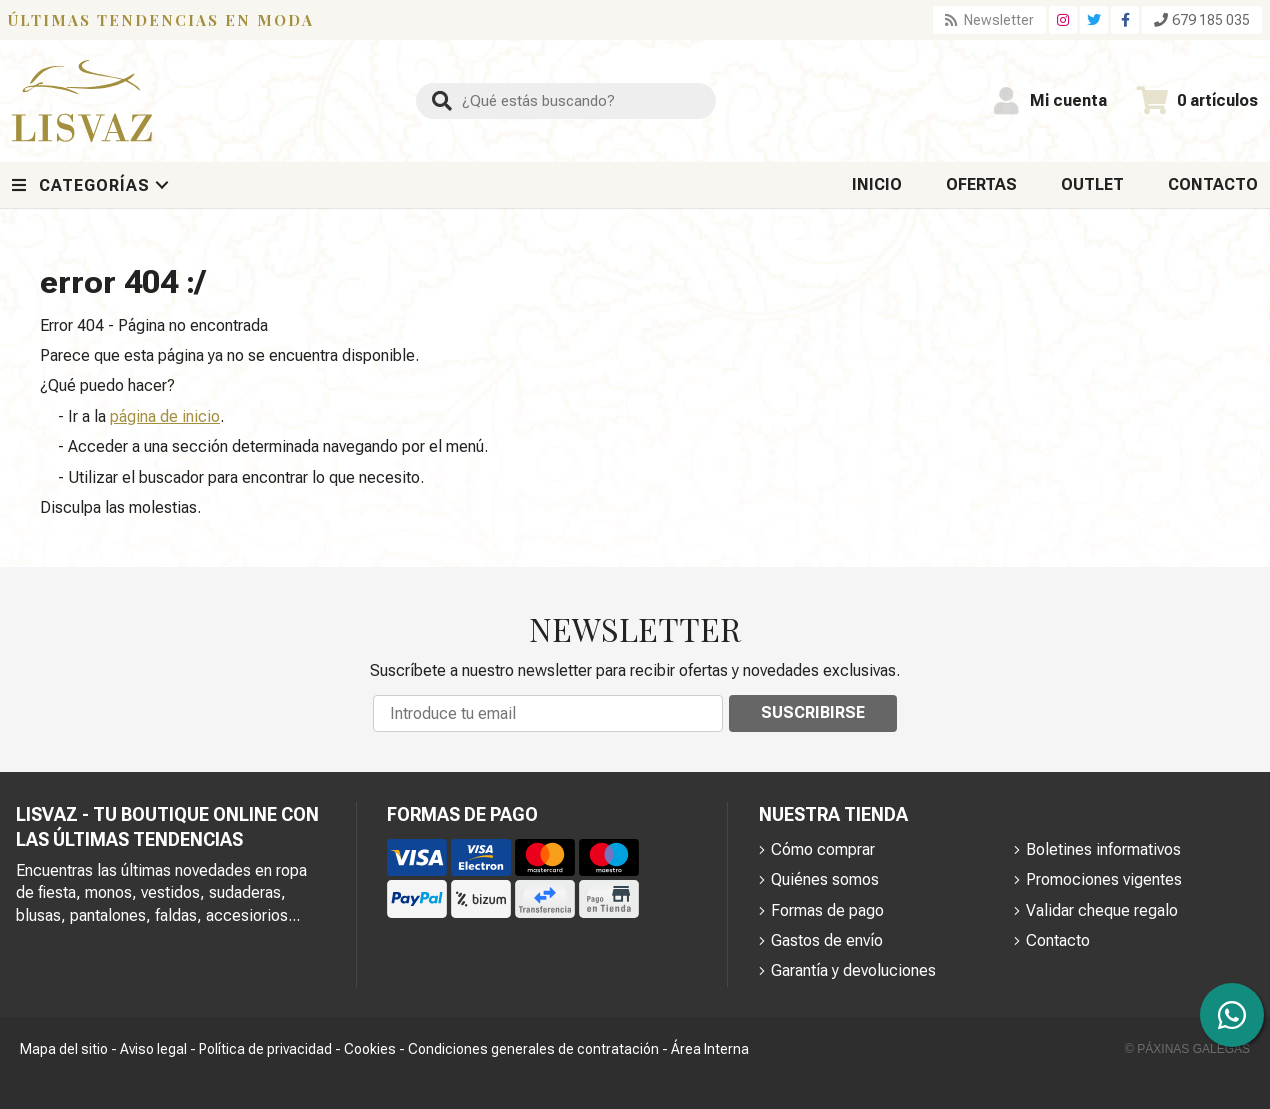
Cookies (370, 1049)
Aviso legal (153, 1049)
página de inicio (165, 416)
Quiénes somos (825, 879)
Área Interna (710, 1049)
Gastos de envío (827, 940)
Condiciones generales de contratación (533, 1049)
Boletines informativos (1103, 849)
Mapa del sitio (64, 1049)
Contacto (1058, 940)
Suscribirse (813, 712)
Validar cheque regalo (1102, 910)
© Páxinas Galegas (1187, 1049)
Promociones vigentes (1104, 879)
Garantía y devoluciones (853, 970)
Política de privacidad (265, 1049)
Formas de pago (827, 910)
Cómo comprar (823, 849)
